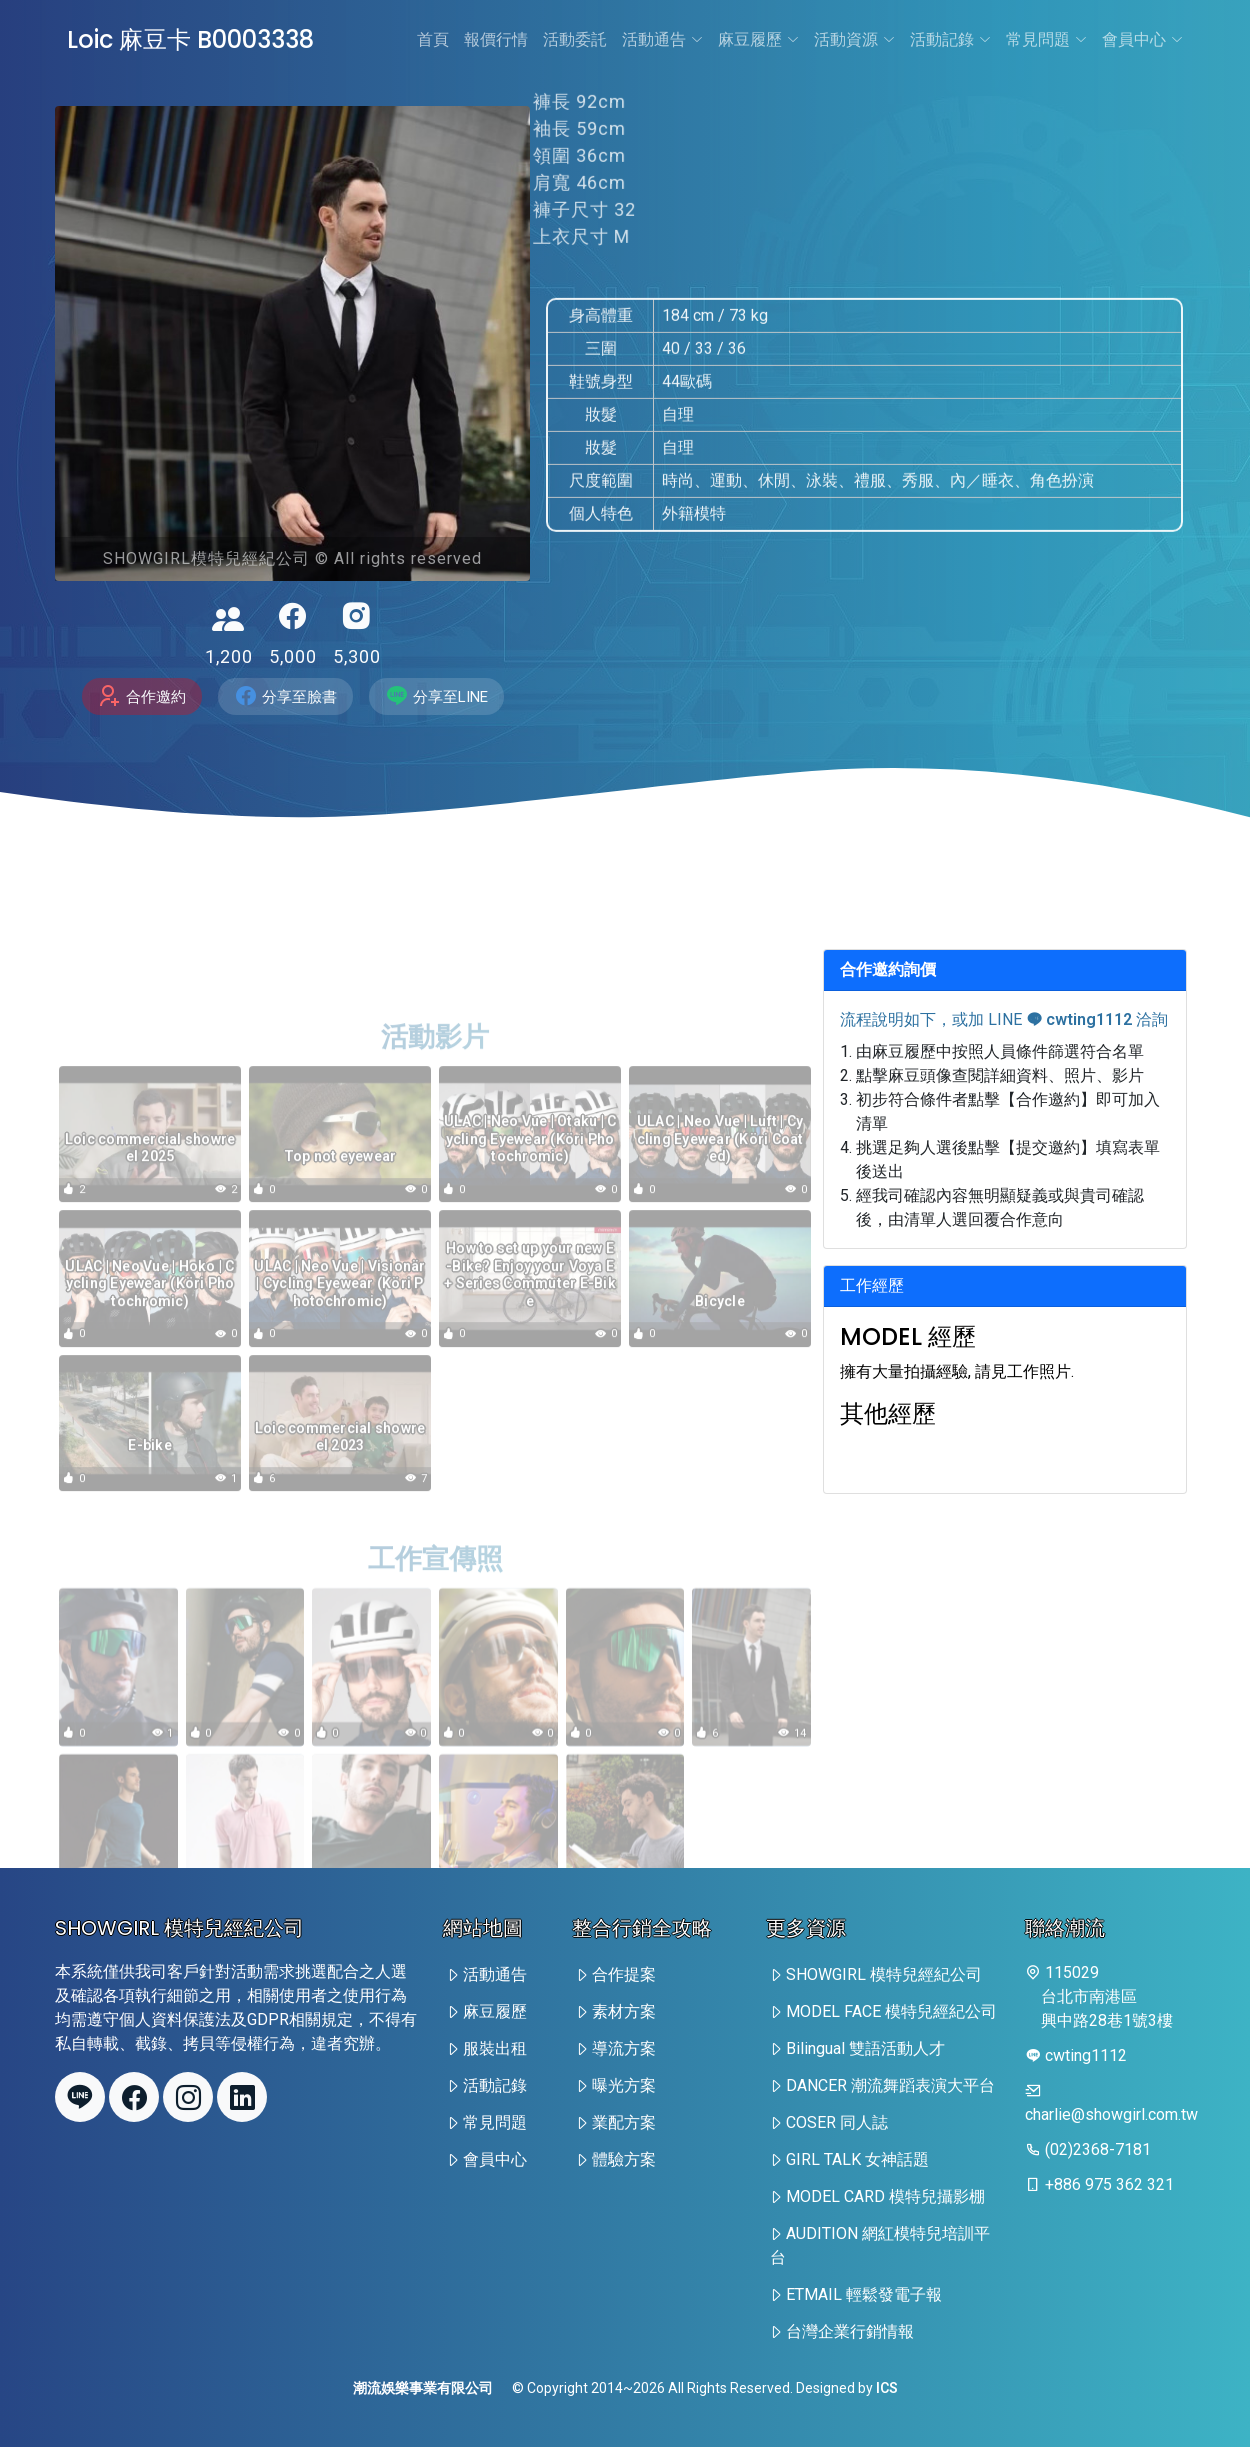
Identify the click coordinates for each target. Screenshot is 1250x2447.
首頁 (433, 39)
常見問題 (1046, 39)
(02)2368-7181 (1098, 2149)
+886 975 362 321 (1109, 2184)
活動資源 (854, 39)
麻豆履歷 (758, 39)
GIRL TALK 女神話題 (857, 2159)
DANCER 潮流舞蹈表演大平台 (890, 2085)
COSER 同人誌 (837, 2122)
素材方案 (624, 2011)
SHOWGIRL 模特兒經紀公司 (884, 1974)
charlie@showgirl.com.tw (1111, 2114)
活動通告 (662, 39)
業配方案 (624, 2122)
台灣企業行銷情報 (850, 2331)
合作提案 (624, 1974)
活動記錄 (950, 39)
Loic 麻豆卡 (190, 39)
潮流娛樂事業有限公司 (423, 2388)
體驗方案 (624, 2159)
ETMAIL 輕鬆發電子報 (864, 2294)
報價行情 (496, 39)
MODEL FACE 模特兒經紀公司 (891, 2011)
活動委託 (575, 39)
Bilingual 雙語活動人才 (865, 2048)
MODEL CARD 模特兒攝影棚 (885, 2196)
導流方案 (624, 2048)
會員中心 (1142, 39)
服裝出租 (495, 2048)
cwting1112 (1079, 1019)
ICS (887, 2388)
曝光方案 (624, 2085)
